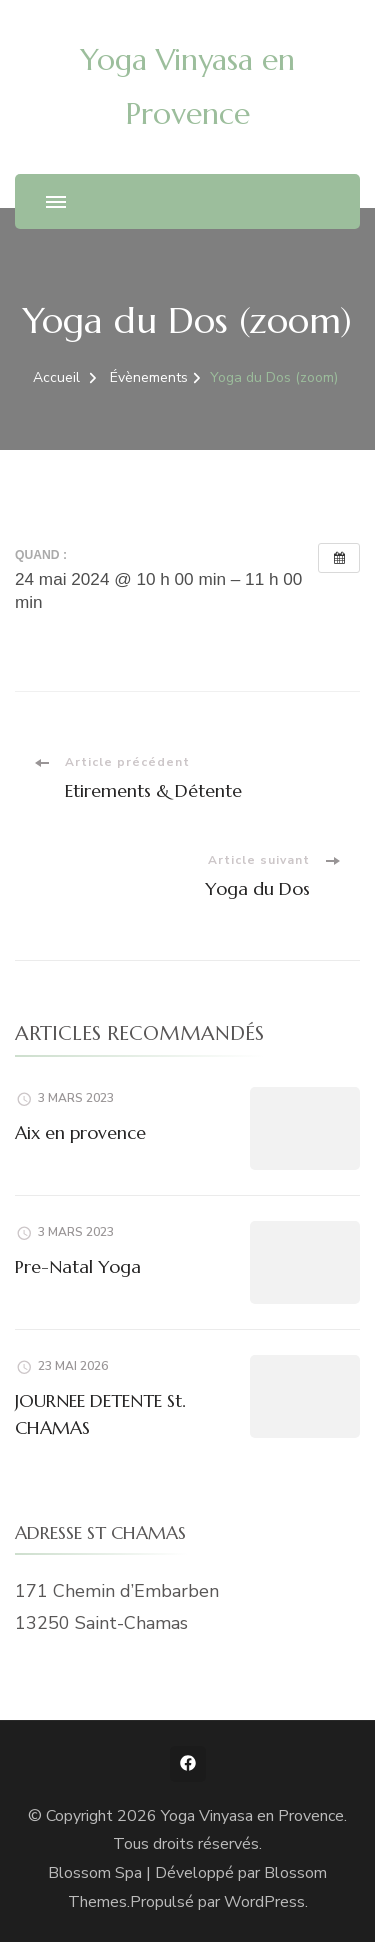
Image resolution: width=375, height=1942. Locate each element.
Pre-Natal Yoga (78, 1266)
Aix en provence (80, 1132)
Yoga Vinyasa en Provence (252, 1816)
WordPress (264, 1902)
